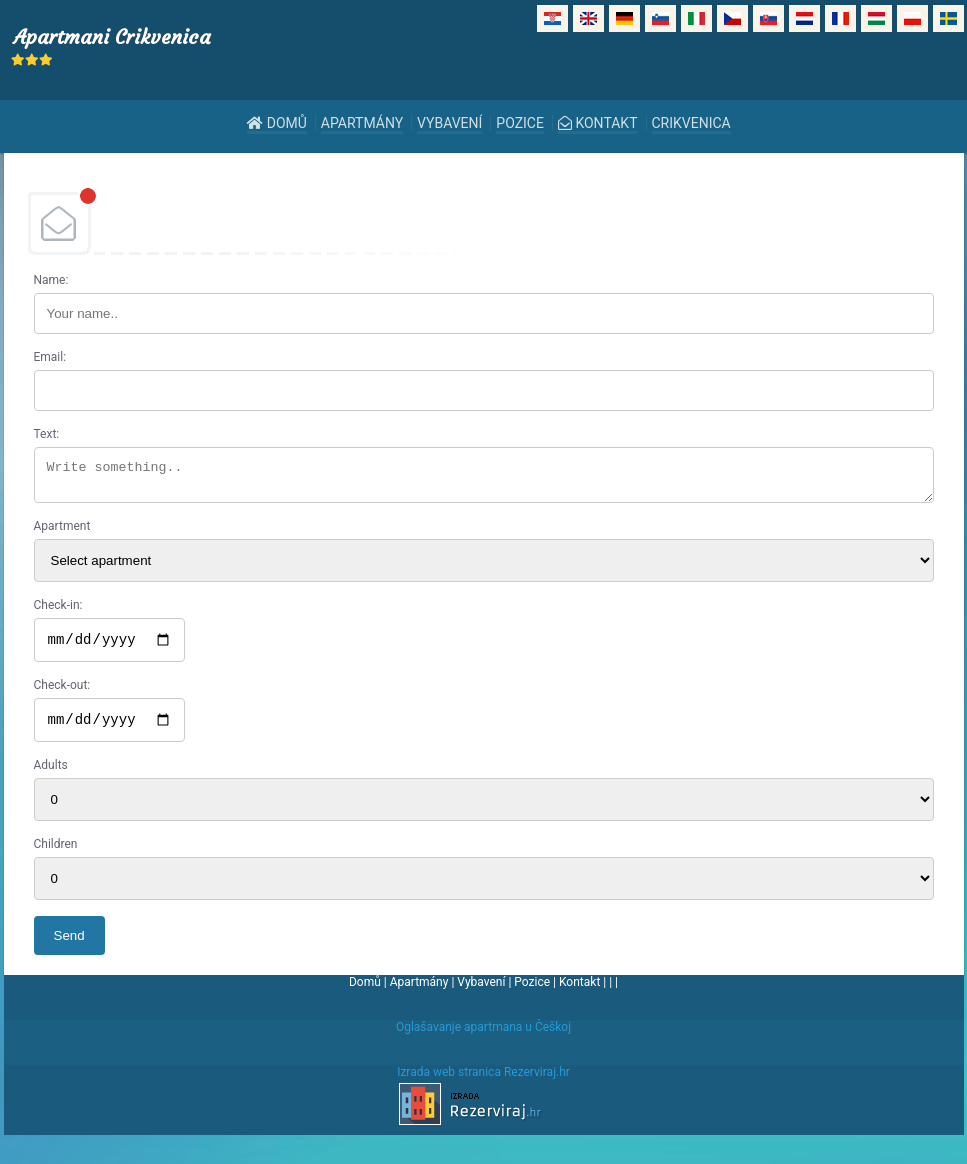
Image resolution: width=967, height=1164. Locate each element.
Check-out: (62, 694)
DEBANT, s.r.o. (484, 223)
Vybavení (449, 123)
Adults (51, 777)
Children (56, 856)
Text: (47, 434)
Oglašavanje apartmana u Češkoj (483, 1039)
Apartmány (362, 123)
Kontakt (598, 123)
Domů (277, 123)
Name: (51, 280)
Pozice (520, 123)
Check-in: (58, 611)
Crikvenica (691, 123)
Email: (50, 357)
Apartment (62, 532)
